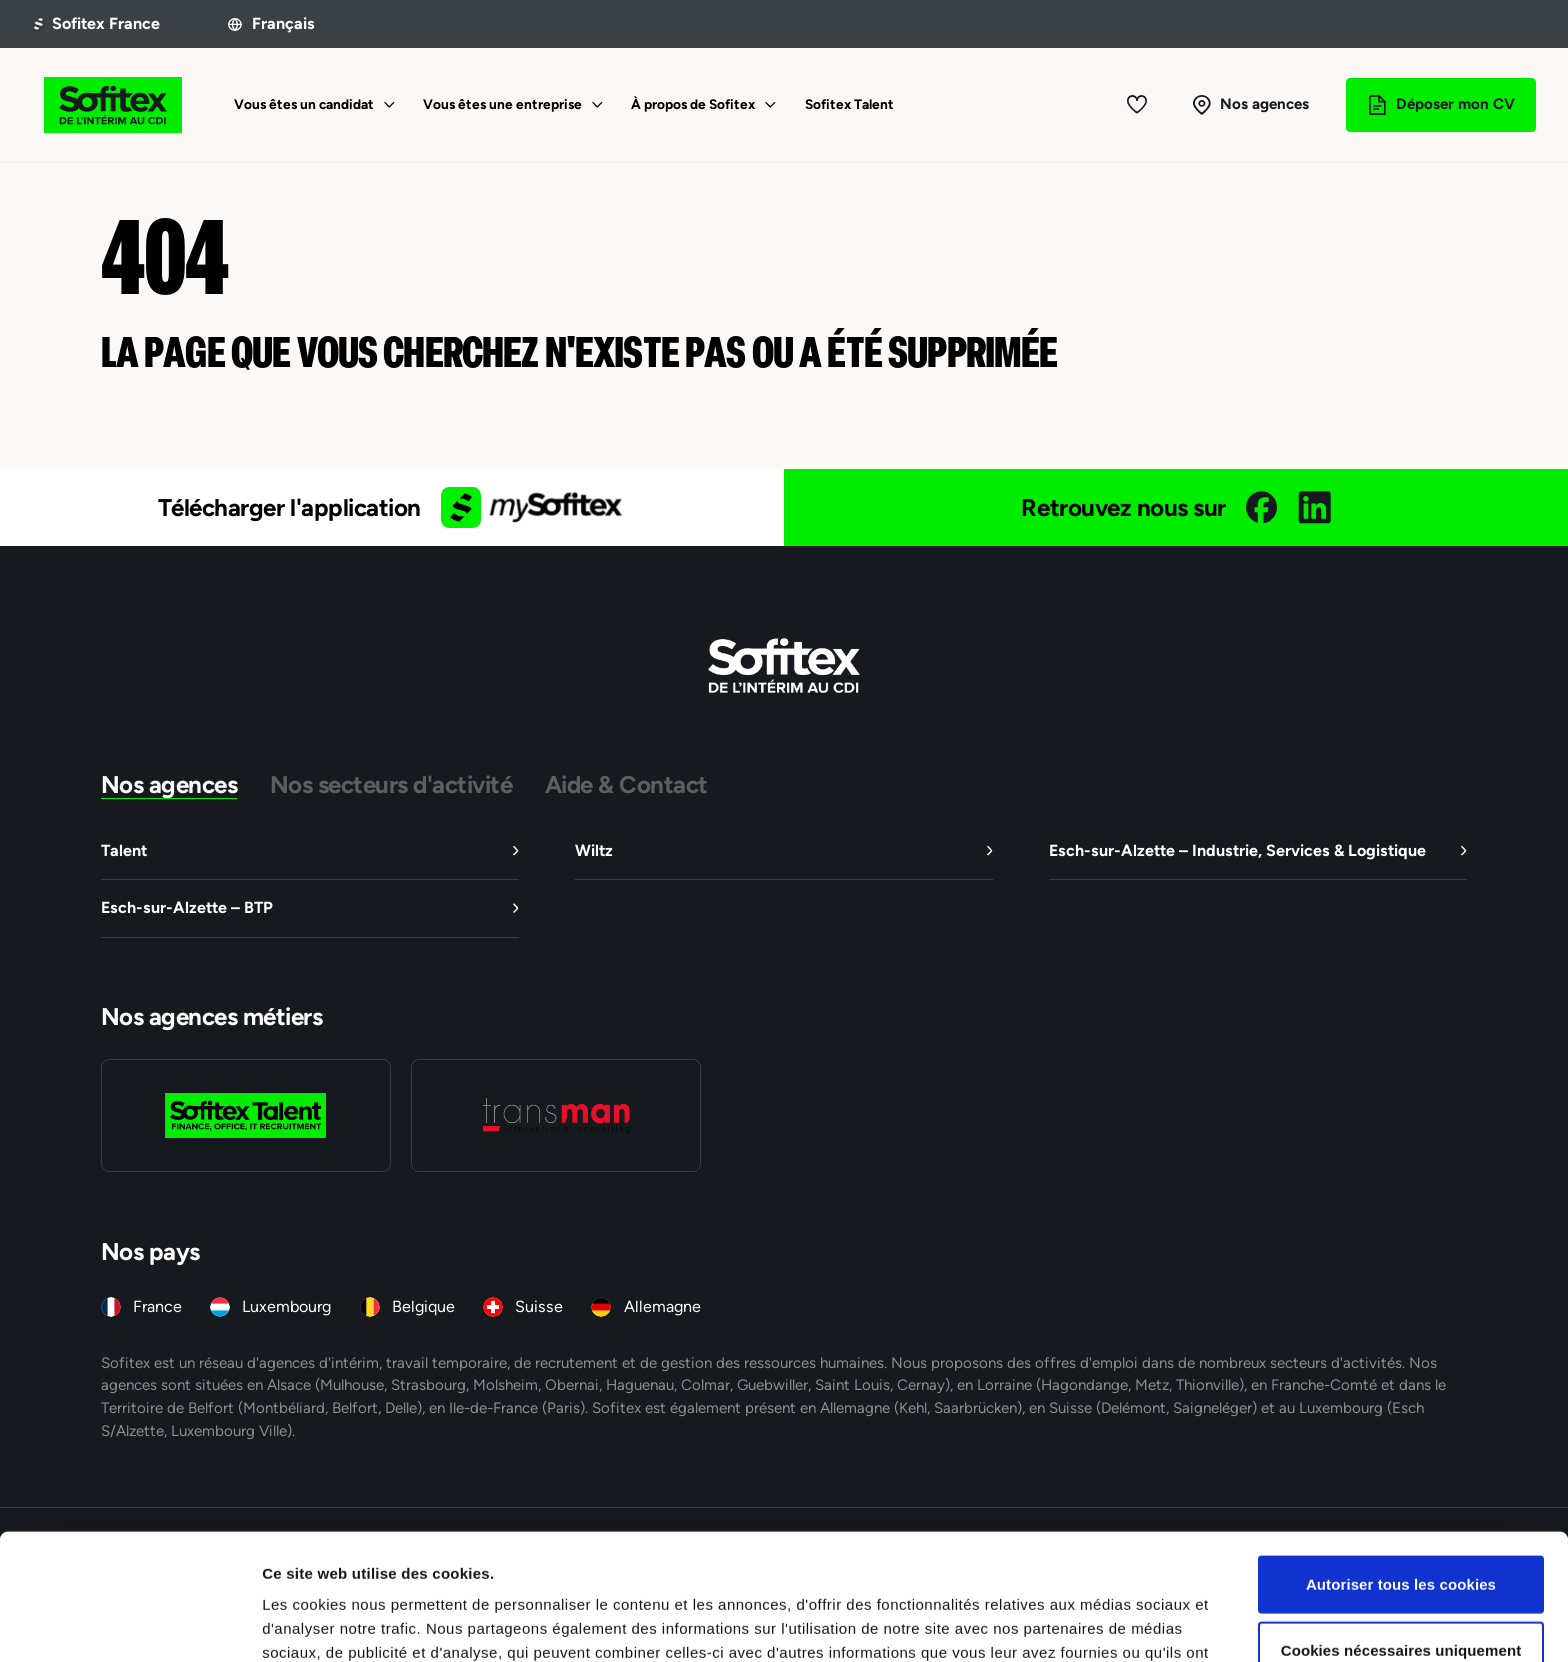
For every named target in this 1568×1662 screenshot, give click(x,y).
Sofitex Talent (849, 104)
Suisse (539, 1306)
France (157, 1306)
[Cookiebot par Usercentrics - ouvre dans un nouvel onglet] (129, 1623)
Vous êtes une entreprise (502, 104)
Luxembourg (286, 1306)
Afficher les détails (1101, 1622)
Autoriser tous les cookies (1401, 1465)
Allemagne (662, 1306)
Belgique (423, 1306)
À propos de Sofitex (693, 104)
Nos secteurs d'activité (391, 784)
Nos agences (169, 784)
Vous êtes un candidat (304, 104)
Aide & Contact (626, 784)
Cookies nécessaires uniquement (1401, 1531)
